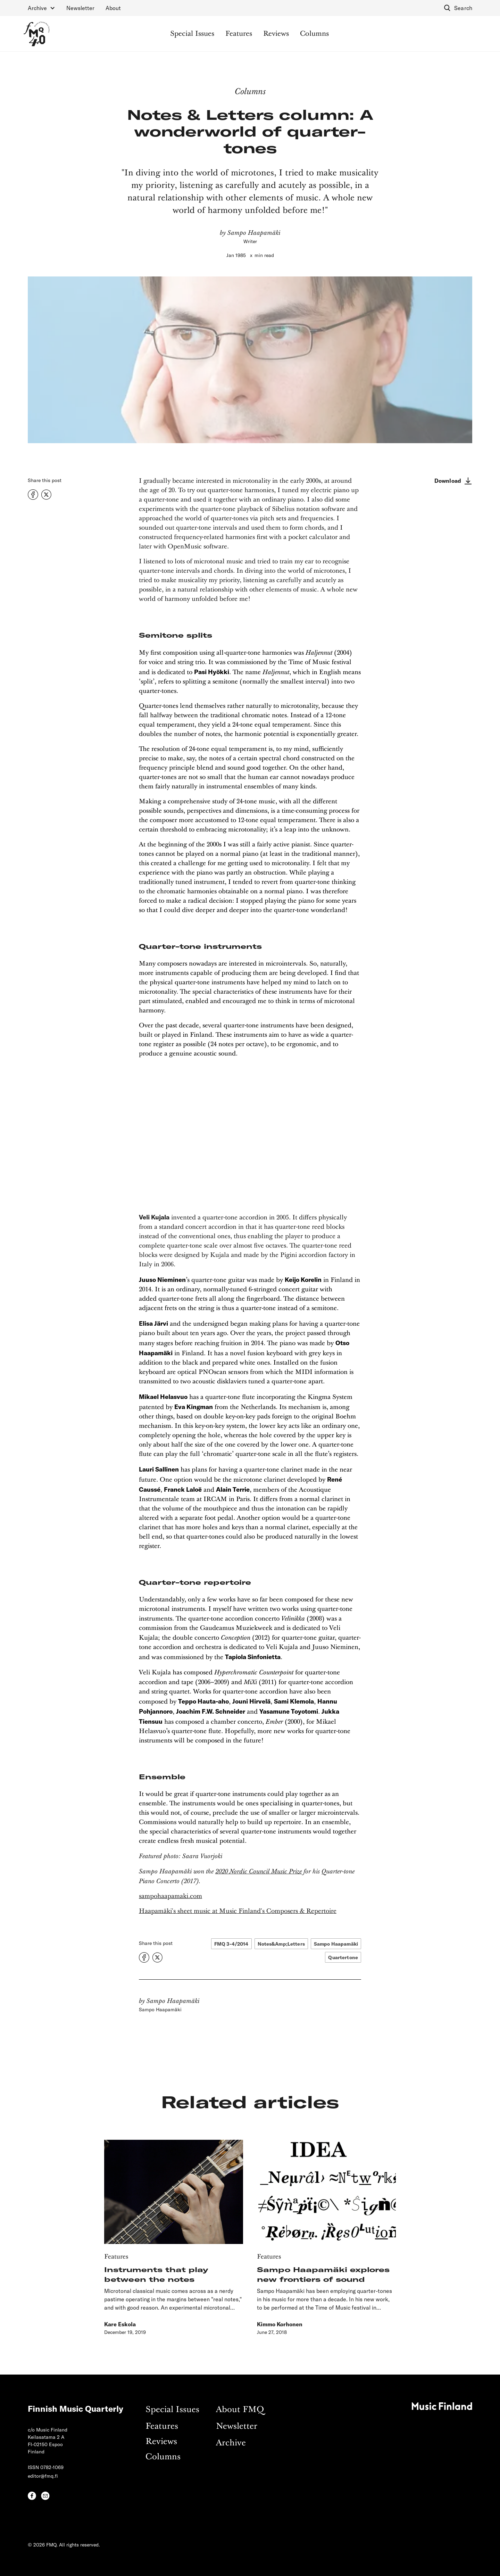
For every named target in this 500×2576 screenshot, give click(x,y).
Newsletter (80, 8)
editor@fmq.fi (43, 2476)
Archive (231, 2443)
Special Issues (192, 34)
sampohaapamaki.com (170, 1896)
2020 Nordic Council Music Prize (258, 1871)
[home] (37, 34)
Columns (314, 34)
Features (238, 34)
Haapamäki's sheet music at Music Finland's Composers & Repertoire (237, 1911)
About (113, 8)
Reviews (276, 34)
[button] (41, 8)
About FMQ (240, 2410)
